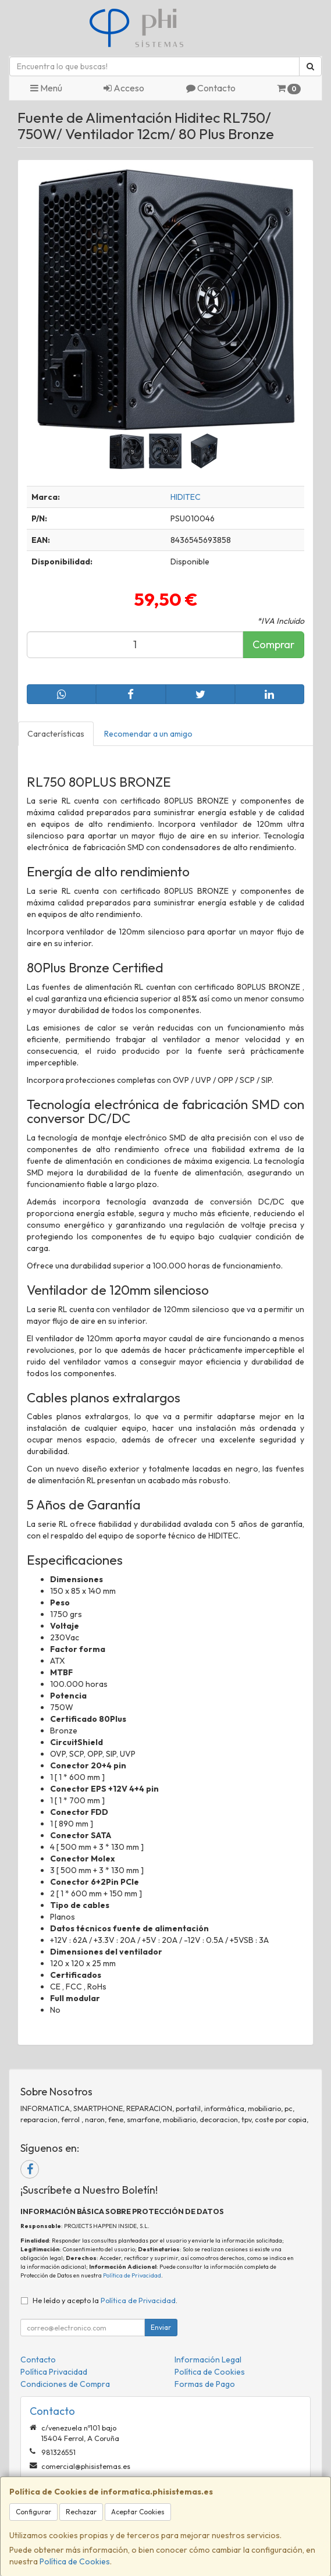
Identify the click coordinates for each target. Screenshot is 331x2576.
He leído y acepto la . (105, 2300)
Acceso (124, 88)
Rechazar (81, 2511)
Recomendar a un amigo (148, 734)
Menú (46, 88)
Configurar (33, 2511)
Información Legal (208, 2359)
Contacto (211, 88)
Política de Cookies (75, 2561)
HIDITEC (185, 497)
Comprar (273, 644)
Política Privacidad (53, 2372)
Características (55, 734)
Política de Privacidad (132, 2275)
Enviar (161, 2327)
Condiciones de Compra (65, 2384)
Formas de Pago (205, 2384)
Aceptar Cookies (138, 2511)
